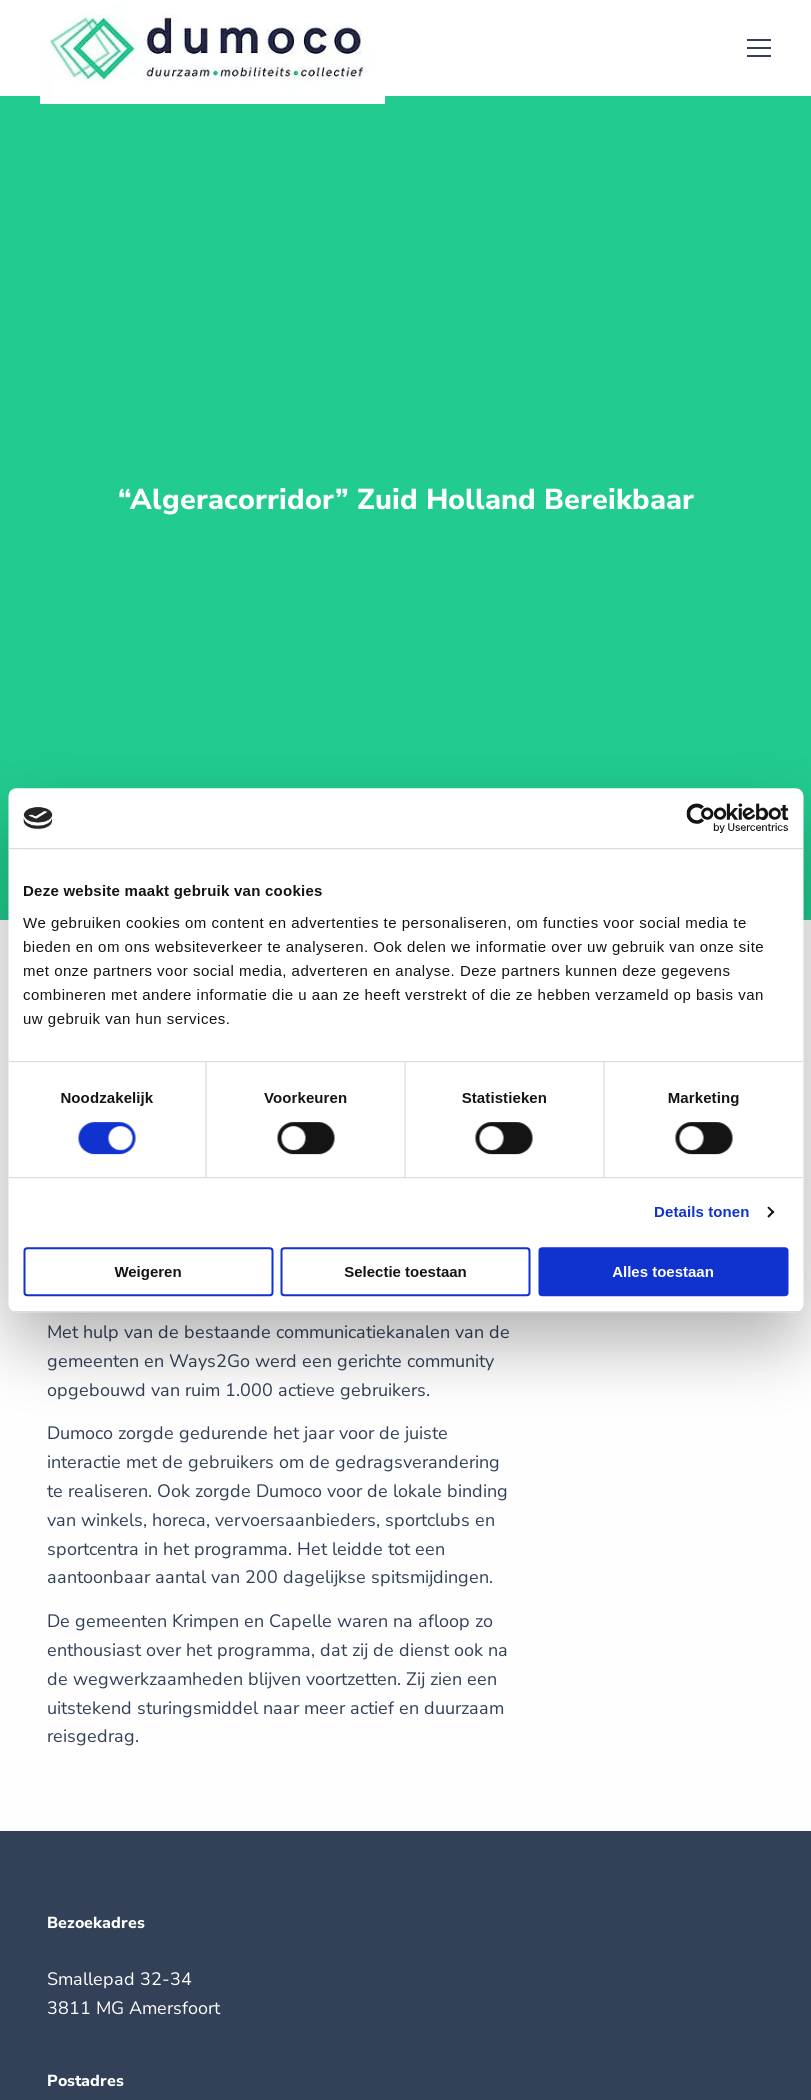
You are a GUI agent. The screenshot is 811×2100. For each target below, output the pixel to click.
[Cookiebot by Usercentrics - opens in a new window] (700, 818)
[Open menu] (751, 48)
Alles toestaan (663, 1271)
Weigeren (147, 1271)
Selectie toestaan (405, 1271)
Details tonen (701, 1211)
